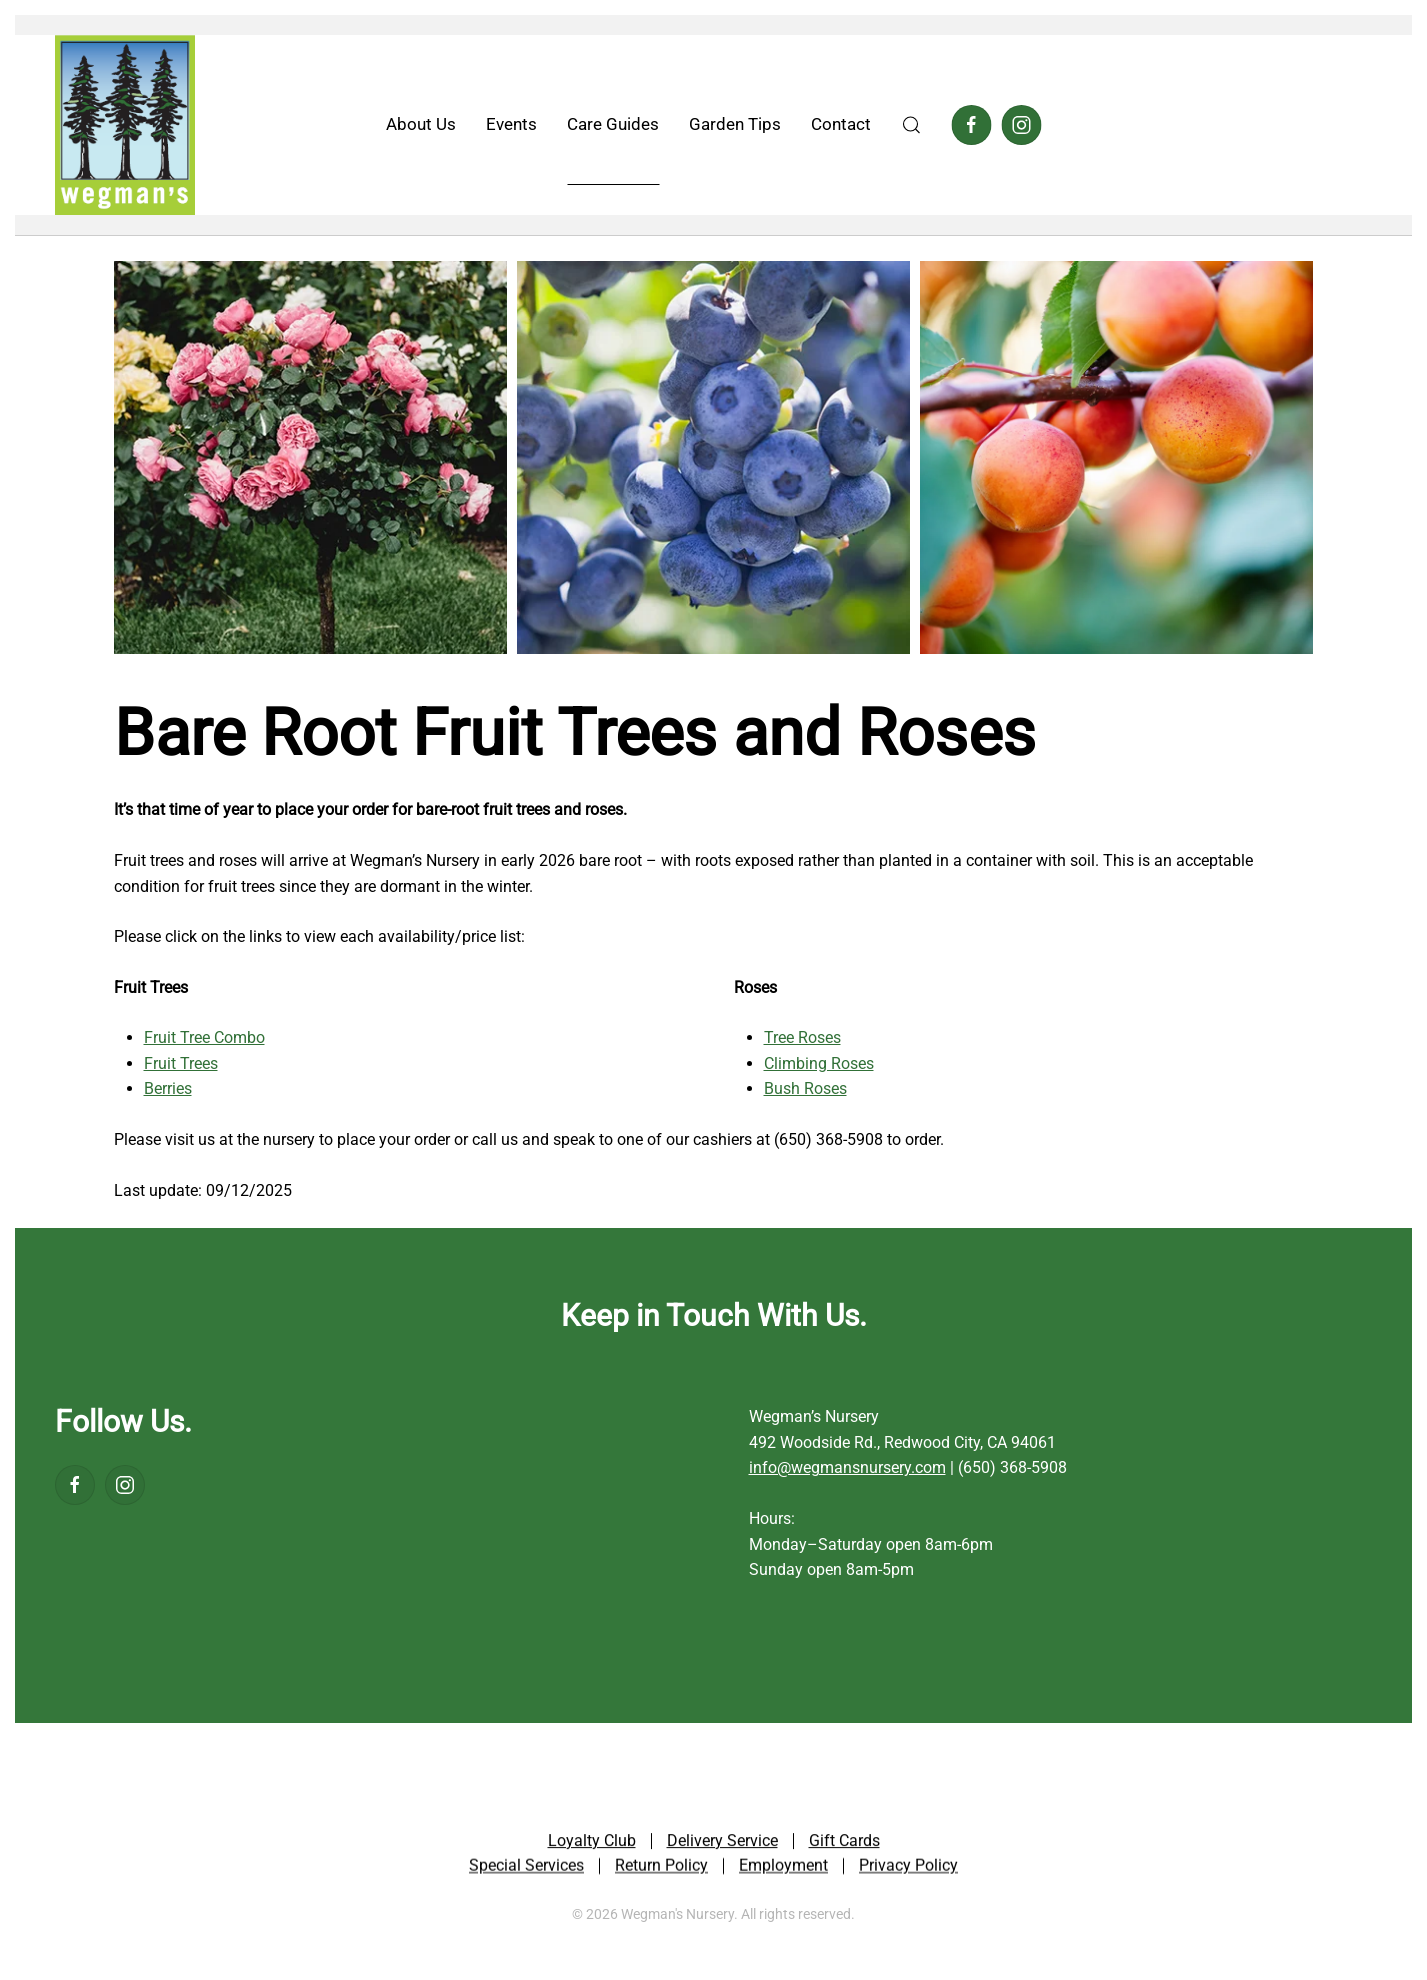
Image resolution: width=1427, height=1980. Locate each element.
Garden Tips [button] (735, 124)
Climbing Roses (819, 1063)
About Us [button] (421, 124)
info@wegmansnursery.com (847, 1467)
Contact (841, 124)
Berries (168, 1088)
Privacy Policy (908, 1869)
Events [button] (511, 124)
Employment (783, 1869)
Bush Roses (805, 1088)
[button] (911, 125)
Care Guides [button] (613, 124)
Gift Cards (844, 1843)
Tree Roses (802, 1037)
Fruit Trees (181, 1063)
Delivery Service (722, 1843)
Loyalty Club (592, 1843)
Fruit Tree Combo (204, 1037)
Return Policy (661, 1869)
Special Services (526, 1869)
